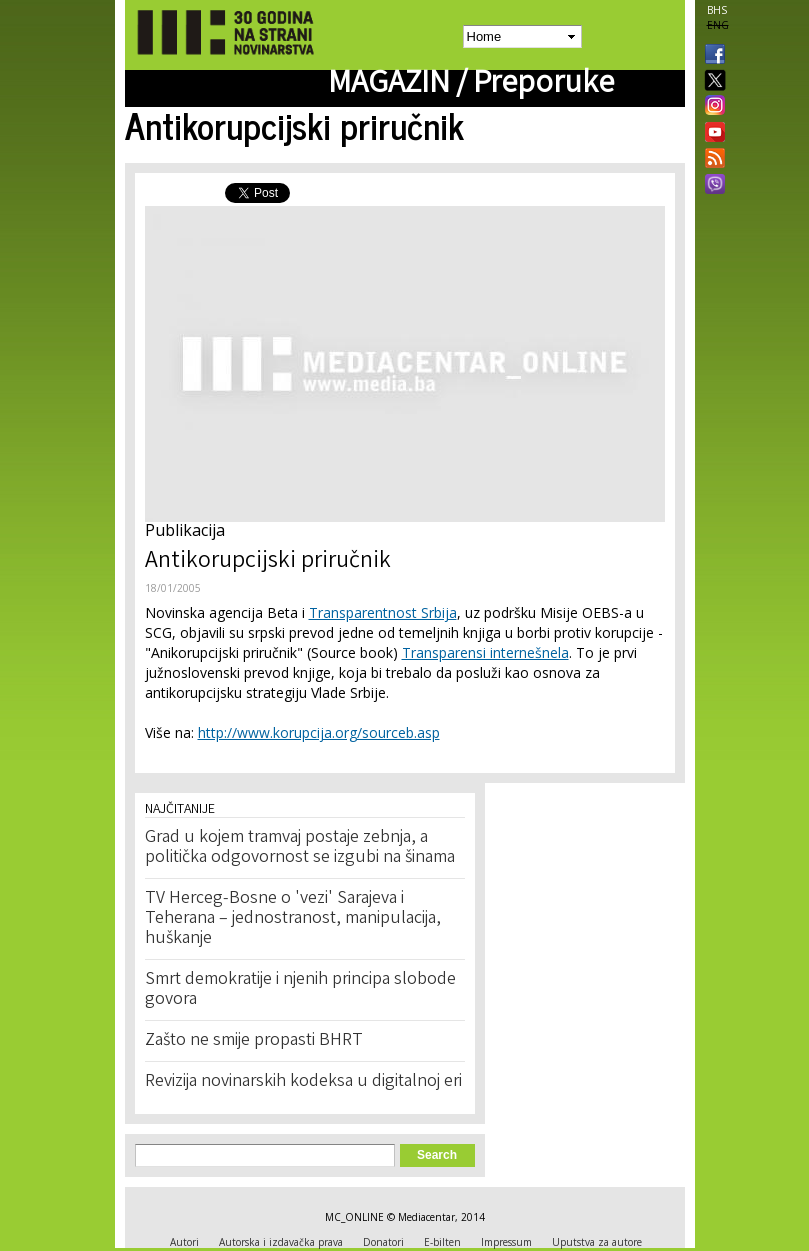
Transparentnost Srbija (383, 612)
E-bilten (442, 1242)
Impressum (506, 1242)
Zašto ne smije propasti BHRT (254, 1041)
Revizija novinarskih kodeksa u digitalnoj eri (303, 1082)
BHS (717, 10)
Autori (184, 1242)
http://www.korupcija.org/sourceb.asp (319, 732)
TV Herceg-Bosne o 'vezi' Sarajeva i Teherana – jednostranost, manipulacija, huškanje (293, 919)
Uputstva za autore (597, 1242)
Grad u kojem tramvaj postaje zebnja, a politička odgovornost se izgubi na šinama (300, 848)
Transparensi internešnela (485, 652)
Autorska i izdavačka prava (281, 1242)
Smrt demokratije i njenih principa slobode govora (300, 990)
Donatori (383, 1242)
